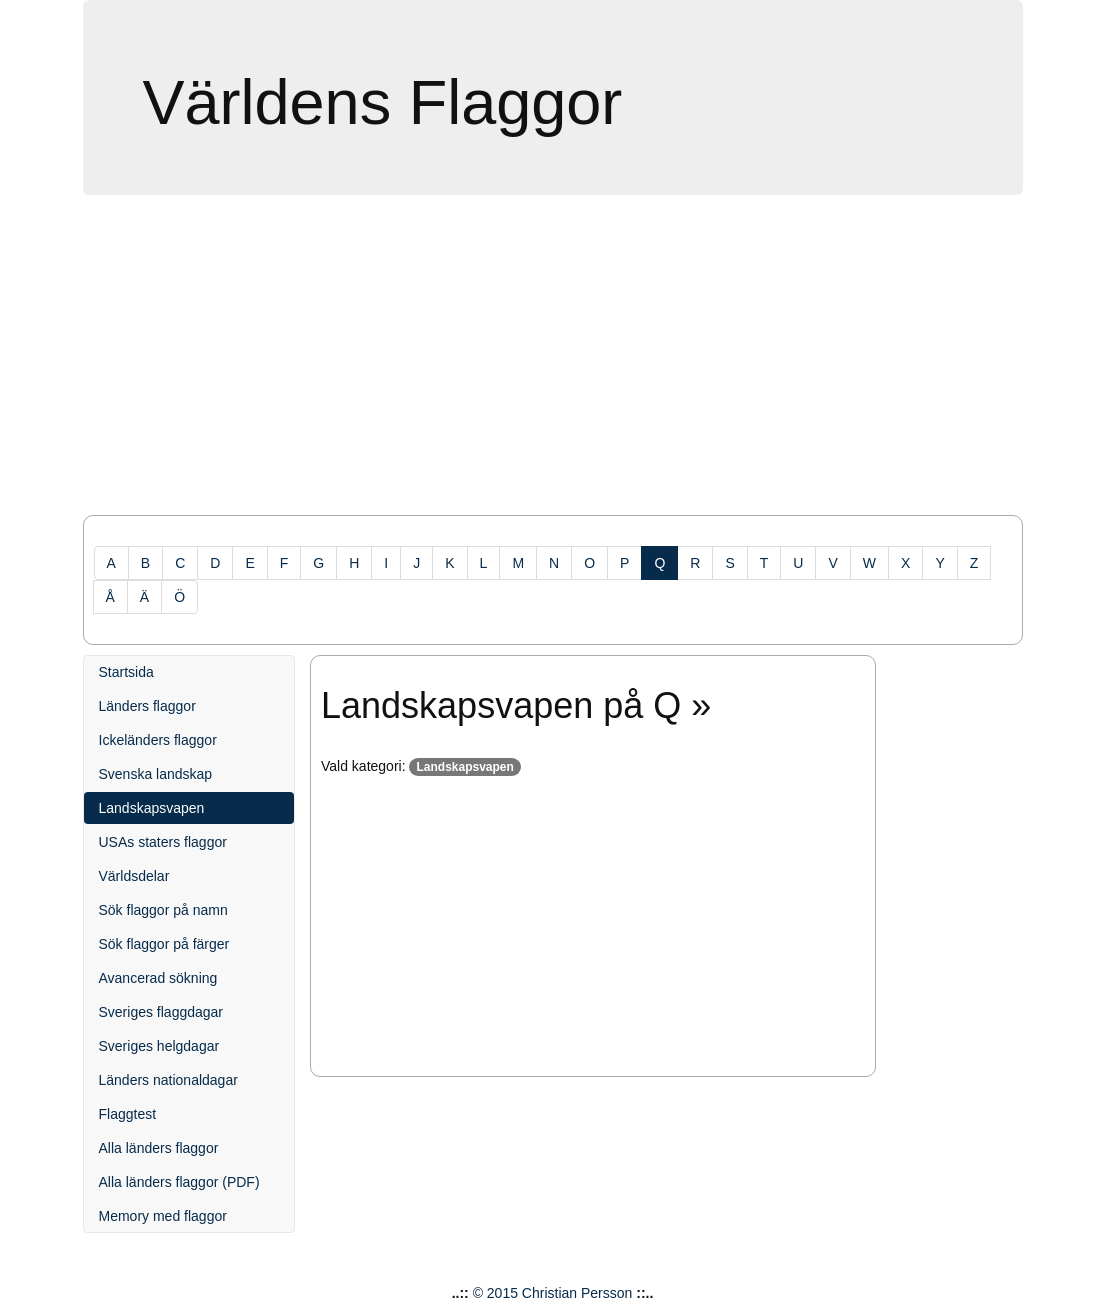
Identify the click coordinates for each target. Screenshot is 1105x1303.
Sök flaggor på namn (163, 910)
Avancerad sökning (158, 978)
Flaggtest (128, 1114)
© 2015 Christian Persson (553, 1293)
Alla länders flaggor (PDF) (179, 1182)
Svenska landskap (156, 774)
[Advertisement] (553, 365)
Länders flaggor (147, 706)
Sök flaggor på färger (164, 944)
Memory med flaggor (163, 1216)
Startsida (126, 672)
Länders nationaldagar (168, 1080)
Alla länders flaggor (159, 1148)
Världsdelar (134, 876)
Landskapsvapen (152, 808)
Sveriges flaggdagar (161, 1012)
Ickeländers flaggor (158, 740)
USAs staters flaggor (163, 842)
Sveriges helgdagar (159, 1046)
